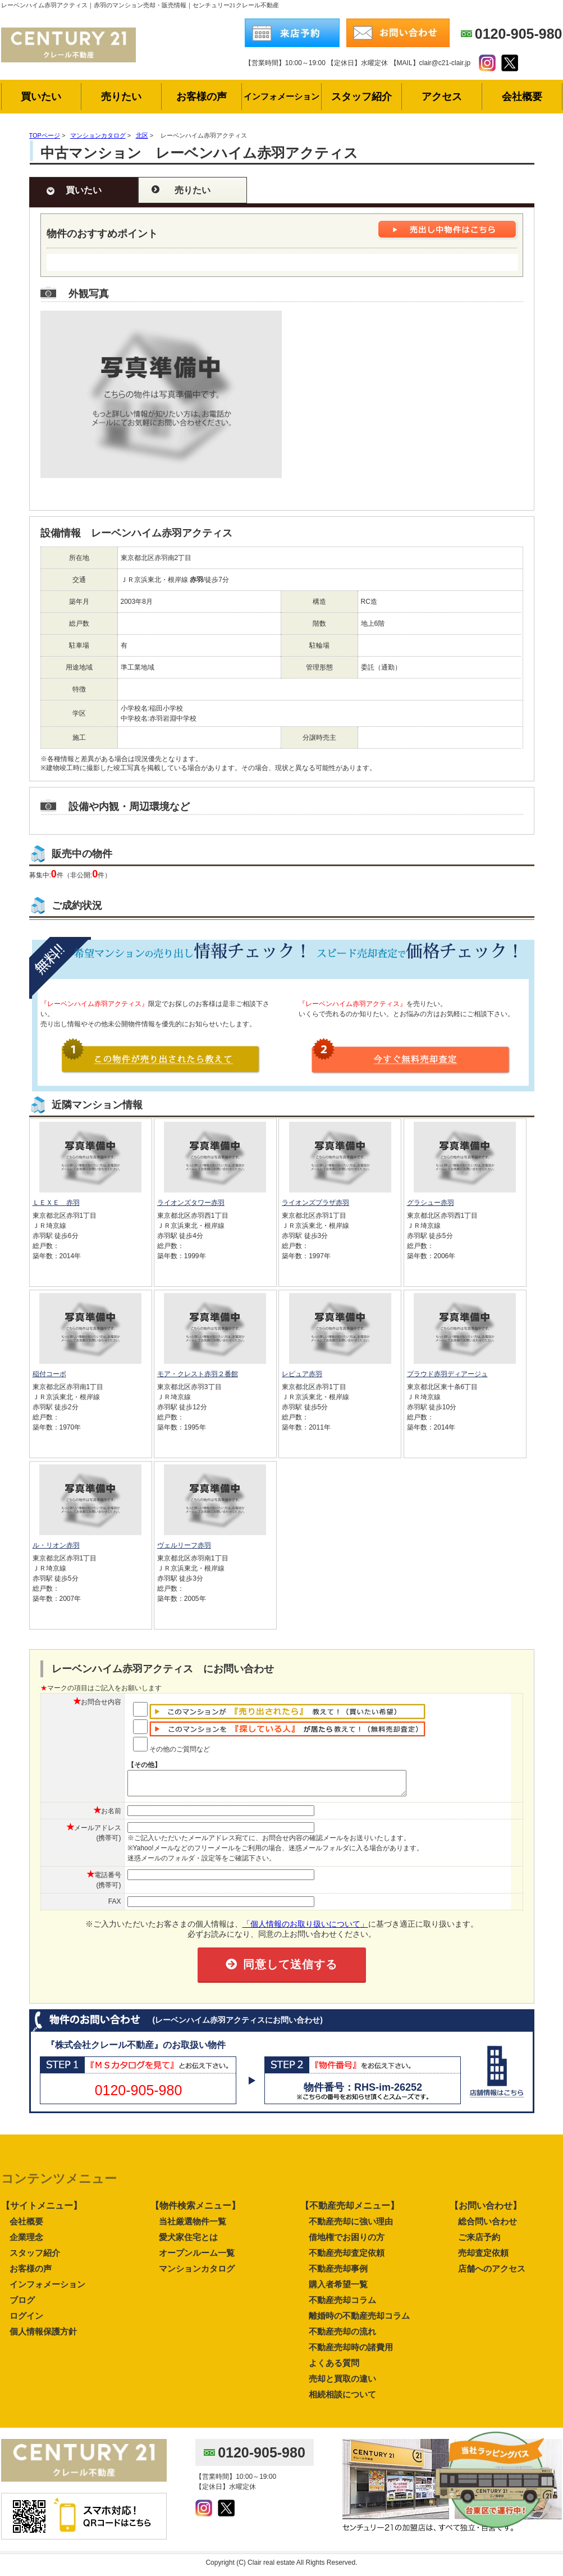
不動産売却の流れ (342, 2336)
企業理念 (26, 2242)
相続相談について (342, 2399)
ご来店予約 (479, 2242)
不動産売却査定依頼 (347, 2258)
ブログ (22, 2305)
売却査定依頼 (483, 2258)
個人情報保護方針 (43, 2336)
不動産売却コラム (342, 2305)
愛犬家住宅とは (188, 2242)
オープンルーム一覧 (197, 2258)
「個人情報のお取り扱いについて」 (305, 1928)
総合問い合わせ (487, 2226)
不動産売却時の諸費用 (351, 2352)
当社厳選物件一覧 (192, 2226)
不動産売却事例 (338, 2273)
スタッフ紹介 (35, 2258)
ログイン (26, 2320)
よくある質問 (334, 2368)
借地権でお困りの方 (347, 2242)
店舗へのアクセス (491, 2273)
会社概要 (26, 2226)
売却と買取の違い (342, 2383)
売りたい (192, 190)
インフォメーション (47, 2289)
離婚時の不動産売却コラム (359, 2320)
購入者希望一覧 (338, 2289)
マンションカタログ (197, 2273)
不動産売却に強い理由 (351, 2226)
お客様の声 (31, 2273)
